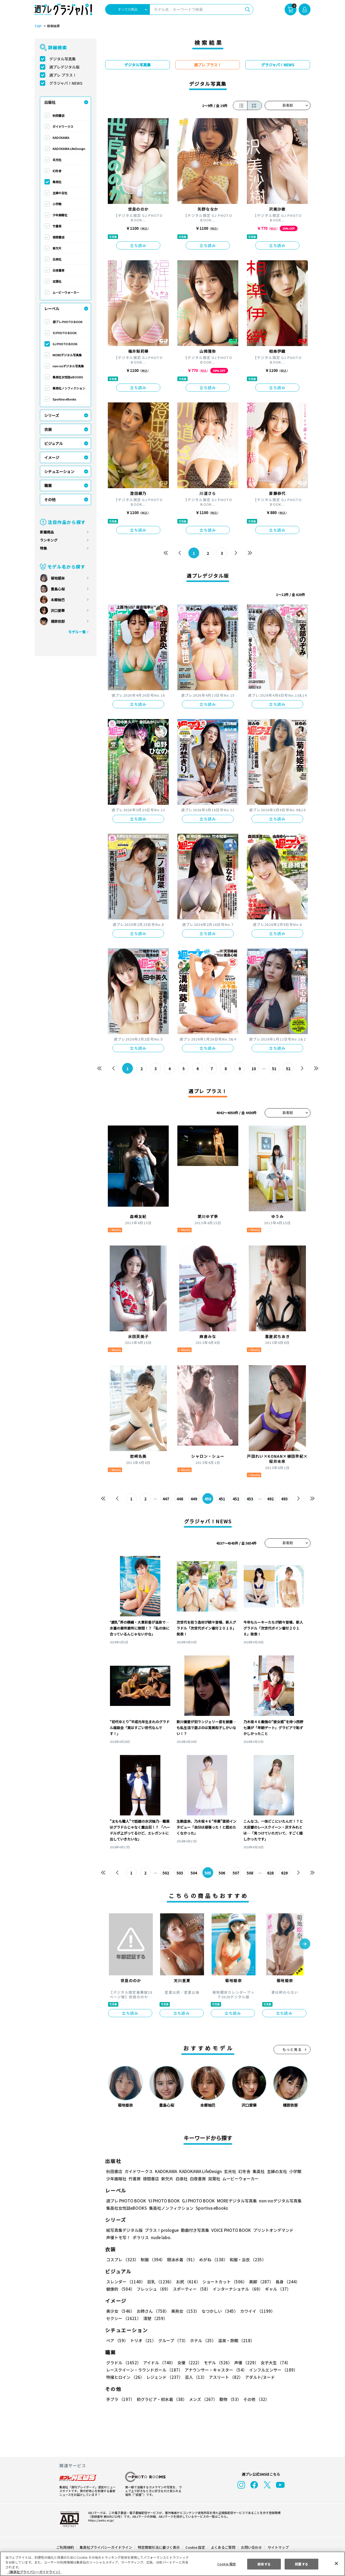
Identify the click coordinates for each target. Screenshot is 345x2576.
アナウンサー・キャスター (215, 2370)
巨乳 (160, 2281)
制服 (152, 2259)
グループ (172, 2340)
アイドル (158, 2362)
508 (250, 1873)
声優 (244, 2362)
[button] (304, 1944)
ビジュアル (53, 443)
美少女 (120, 2311)
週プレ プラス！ (63, 75)
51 (274, 1068)
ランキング (48, 540)
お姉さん (152, 2311)
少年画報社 (60, 215)
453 (250, 1498)
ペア (117, 2340)
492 (270, 1498)
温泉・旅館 (235, 2340)
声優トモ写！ (118, 2237)
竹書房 (57, 226)
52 (288, 1068)
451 (222, 1498)
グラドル (123, 2362)
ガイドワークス (63, 126)
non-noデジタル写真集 (68, 366)
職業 (48, 485)
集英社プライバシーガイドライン (106, 2547)
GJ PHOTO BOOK (65, 344)
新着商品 (47, 532)
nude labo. (161, 2237)
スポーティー (190, 2289)
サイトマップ (277, 2547)
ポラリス (141, 2237)
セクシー (292, 2311)
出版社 (50, 102)
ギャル (276, 2289)
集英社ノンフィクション (69, 388)
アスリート (225, 2377)
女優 (188, 2362)
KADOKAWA (61, 137)
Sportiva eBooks (64, 399)
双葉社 (57, 281)
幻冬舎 (57, 171)
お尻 (186, 2281)
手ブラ (120, 2399)
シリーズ (51, 415)
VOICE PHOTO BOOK (230, 2230)
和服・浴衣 (246, 2259)
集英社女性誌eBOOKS (67, 377)
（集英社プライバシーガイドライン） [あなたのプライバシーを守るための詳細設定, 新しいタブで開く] (34, 2572)
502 (166, 1873)
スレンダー (125, 2281)
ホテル (202, 2340)
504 (194, 1873)
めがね (212, 2259)
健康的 (120, 2289)
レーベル (51, 308)
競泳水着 (181, 2259)
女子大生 (273, 2362)
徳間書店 (58, 237)
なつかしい (218, 2311)
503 (180, 1873)
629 (284, 1873)
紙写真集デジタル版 (124, 2230)
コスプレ (122, 2259)
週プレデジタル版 (64, 67)
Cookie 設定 (195, 2547)
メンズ (202, 2399)
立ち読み (138, 245)
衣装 (48, 429)
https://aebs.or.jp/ (100, 2520)
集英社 (57, 182)
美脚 (259, 2281)
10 (253, 1068)
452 (236, 1498)
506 (222, 1873)
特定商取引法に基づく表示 (159, 2547)
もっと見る (292, 2049)
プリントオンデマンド (271, 2230)
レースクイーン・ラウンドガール (144, 2370)
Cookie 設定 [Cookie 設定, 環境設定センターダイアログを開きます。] (226, 2563)
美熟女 (184, 2311)
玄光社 (57, 160)
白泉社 (57, 259)
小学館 (57, 204)
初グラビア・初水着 (161, 2399)
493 (284, 1498)
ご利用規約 (65, 2547)
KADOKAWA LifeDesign (69, 148)
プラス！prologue (161, 2230)
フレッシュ (153, 2289)
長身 (284, 2281)
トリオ (143, 2340)
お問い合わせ (251, 2547)
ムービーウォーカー (66, 292)
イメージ (51, 457)
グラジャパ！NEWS (65, 83)
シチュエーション (59, 471)
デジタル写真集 (62, 58)
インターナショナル (237, 2289)
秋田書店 (58, 115)
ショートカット (223, 2281)
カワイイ (255, 2311)
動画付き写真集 (194, 2230)
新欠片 (57, 248)
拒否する (263, 2563)
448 (180, 1498)
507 (236, 1873)
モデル (216, 2362)
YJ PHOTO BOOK (64, 333)
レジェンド (164, 2377)
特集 (43, 548)
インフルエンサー (272, 2370)
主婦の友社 (60, 193)
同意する (301, 2563)
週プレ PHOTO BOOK (67, 322)
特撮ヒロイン (125, 2377)
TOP (37, 26)
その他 (50, 499)
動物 (229, 2399)
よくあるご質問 (223, 2547)
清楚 (118, 2318)
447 (166, 1498)
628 (270, 1873)
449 (194, 1498)
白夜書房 (58, 270)
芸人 (195, 2377)
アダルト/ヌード (259, 2377)
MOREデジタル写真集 (67, 355)
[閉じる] (336, 2563)
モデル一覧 (77, 631)
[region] (172, 2563)
